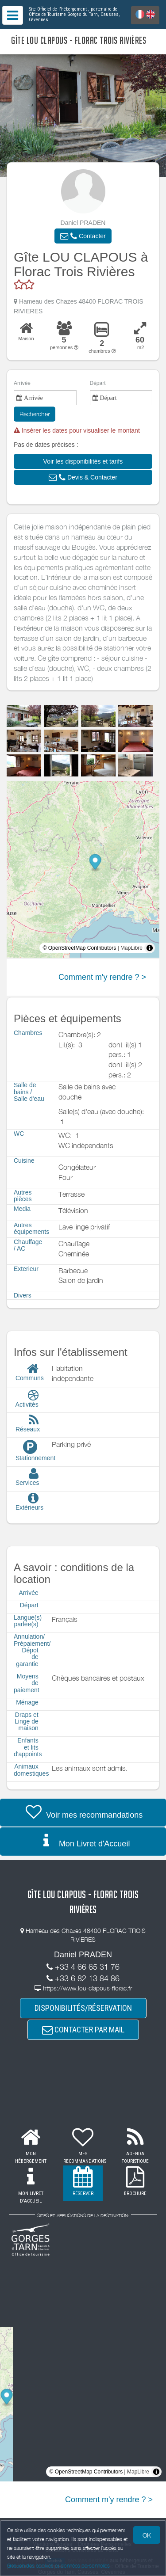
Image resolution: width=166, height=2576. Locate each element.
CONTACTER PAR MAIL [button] (83, 2029)
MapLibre (131, 948)
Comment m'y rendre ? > (102, 977)
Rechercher (34, 414)
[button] (82, 236)
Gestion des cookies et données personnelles (58, 2565)
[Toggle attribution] (149, 948)
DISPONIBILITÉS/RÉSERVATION (83, 2008)
